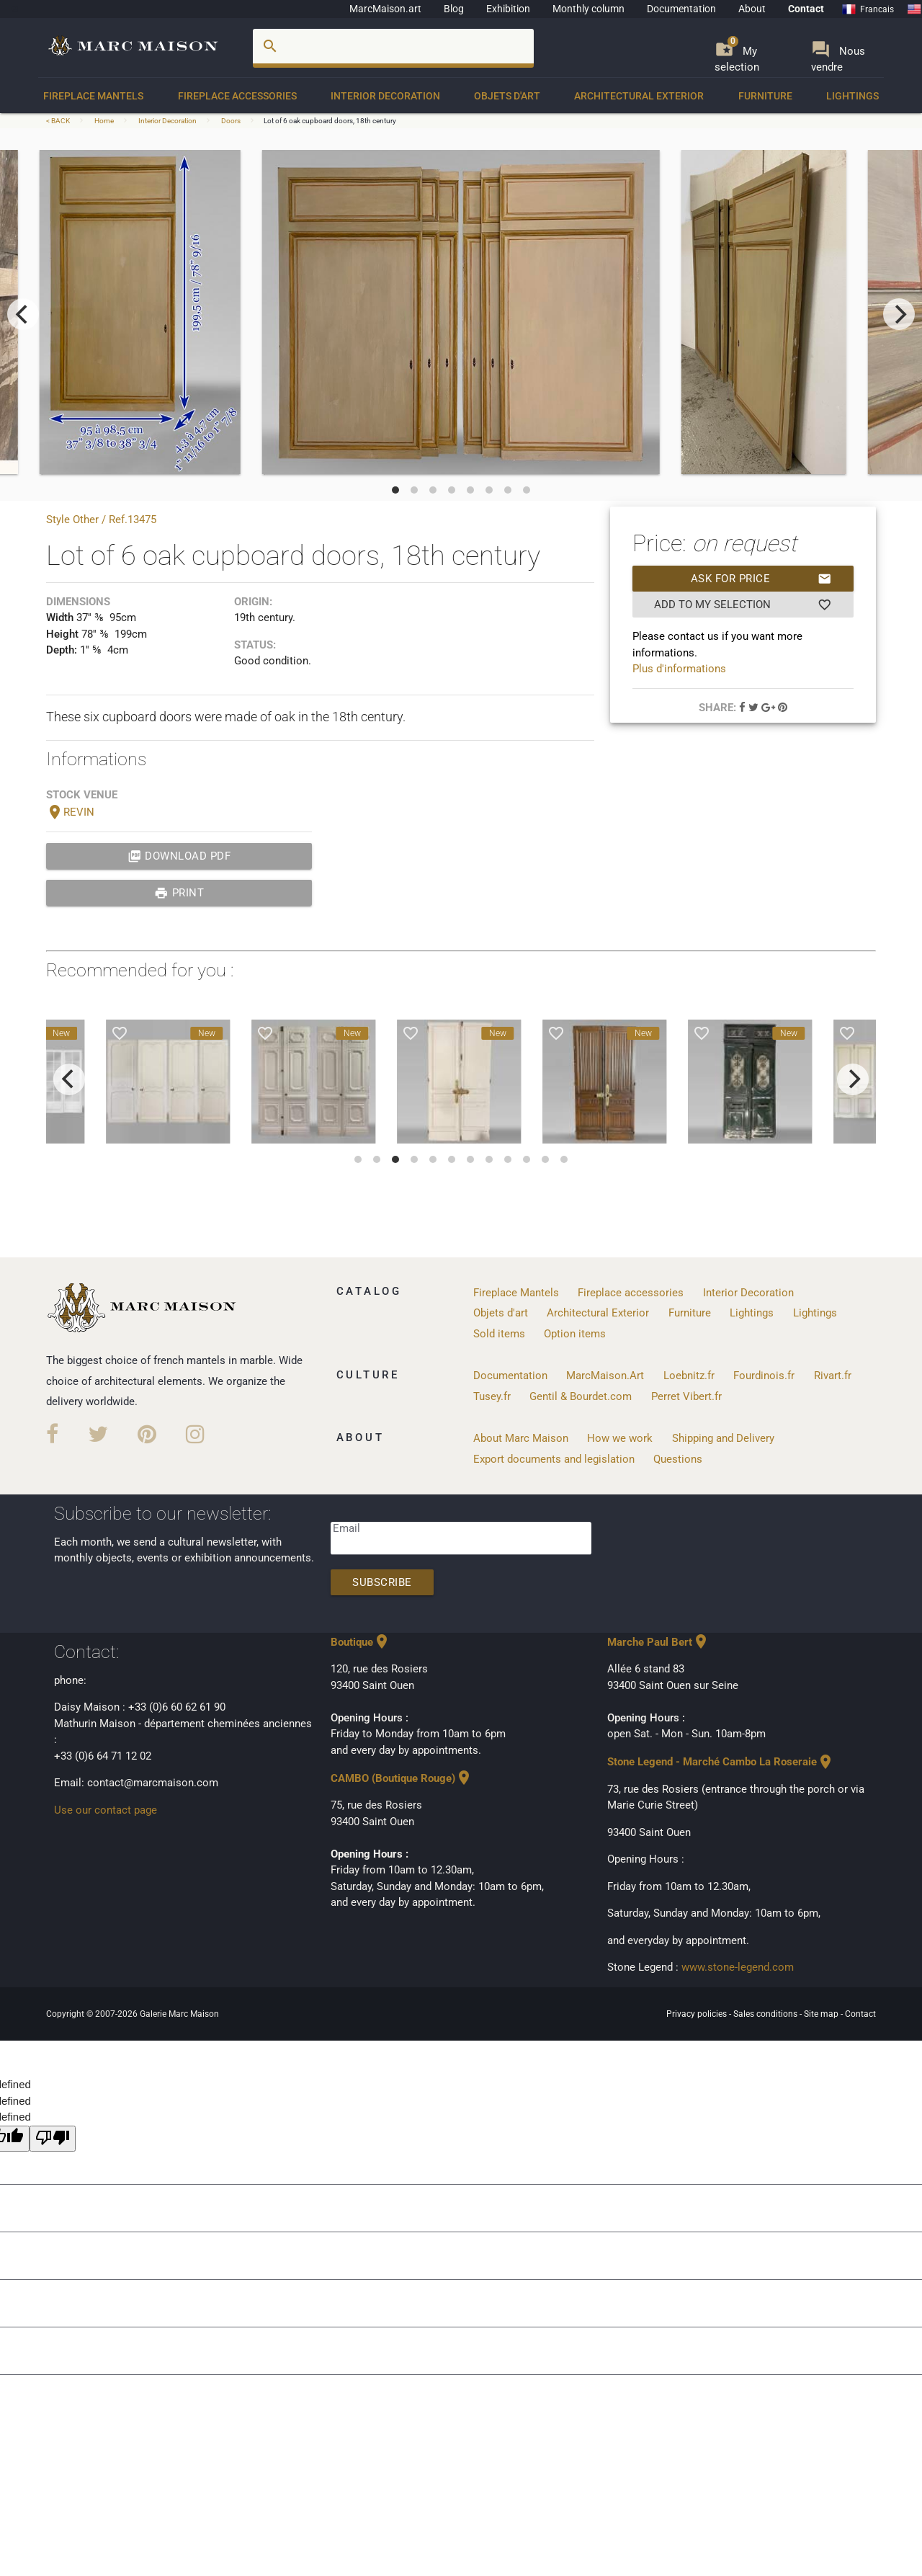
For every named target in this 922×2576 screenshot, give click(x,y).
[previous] (23, 314)
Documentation (681, 8)
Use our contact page (105, 1810)
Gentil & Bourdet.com (580, 1396)
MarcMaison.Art (605, 1375)
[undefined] (53, 2139)
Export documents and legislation (554, 1459)
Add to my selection (742, 605)
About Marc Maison (520, 1438)
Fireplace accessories (237, 96)
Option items (575, 1333)
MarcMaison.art (385, 8)
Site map (822, 2014)
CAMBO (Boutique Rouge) (402, 1778)
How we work (620, 1438)
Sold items (499, 1333)
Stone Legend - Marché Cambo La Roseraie (720, 1761)
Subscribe (382, 1582)
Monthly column (588, 8)
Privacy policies (697, 2014)
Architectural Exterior (639, 96)
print (179, 893)
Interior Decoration (385, 96)
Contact (806, 8)
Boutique (360, 1642)
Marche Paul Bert (658, 1642)
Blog (454, 8)
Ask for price (761, 579)
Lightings (852, 96)
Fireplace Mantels (93, 96)
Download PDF (179, 856)
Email (346, 1528)
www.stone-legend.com (737, 1967)
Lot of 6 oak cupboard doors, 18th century (330, 121)
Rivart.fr (832, 1375)
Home (104, 121)
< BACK (58, 121)
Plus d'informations (679, 668)
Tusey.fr (492, 1396)
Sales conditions (766, 2014)
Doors (231, 121)
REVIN (70, 812)
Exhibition (508, 8)
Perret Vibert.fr (686, 1396)
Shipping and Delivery (723, 1438)
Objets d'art (507, 96)
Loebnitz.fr (689, 1375)
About (752, 8)
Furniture (765, 96)
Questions (677, 1459)
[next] (899, 314)
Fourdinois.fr (764, 1375)
